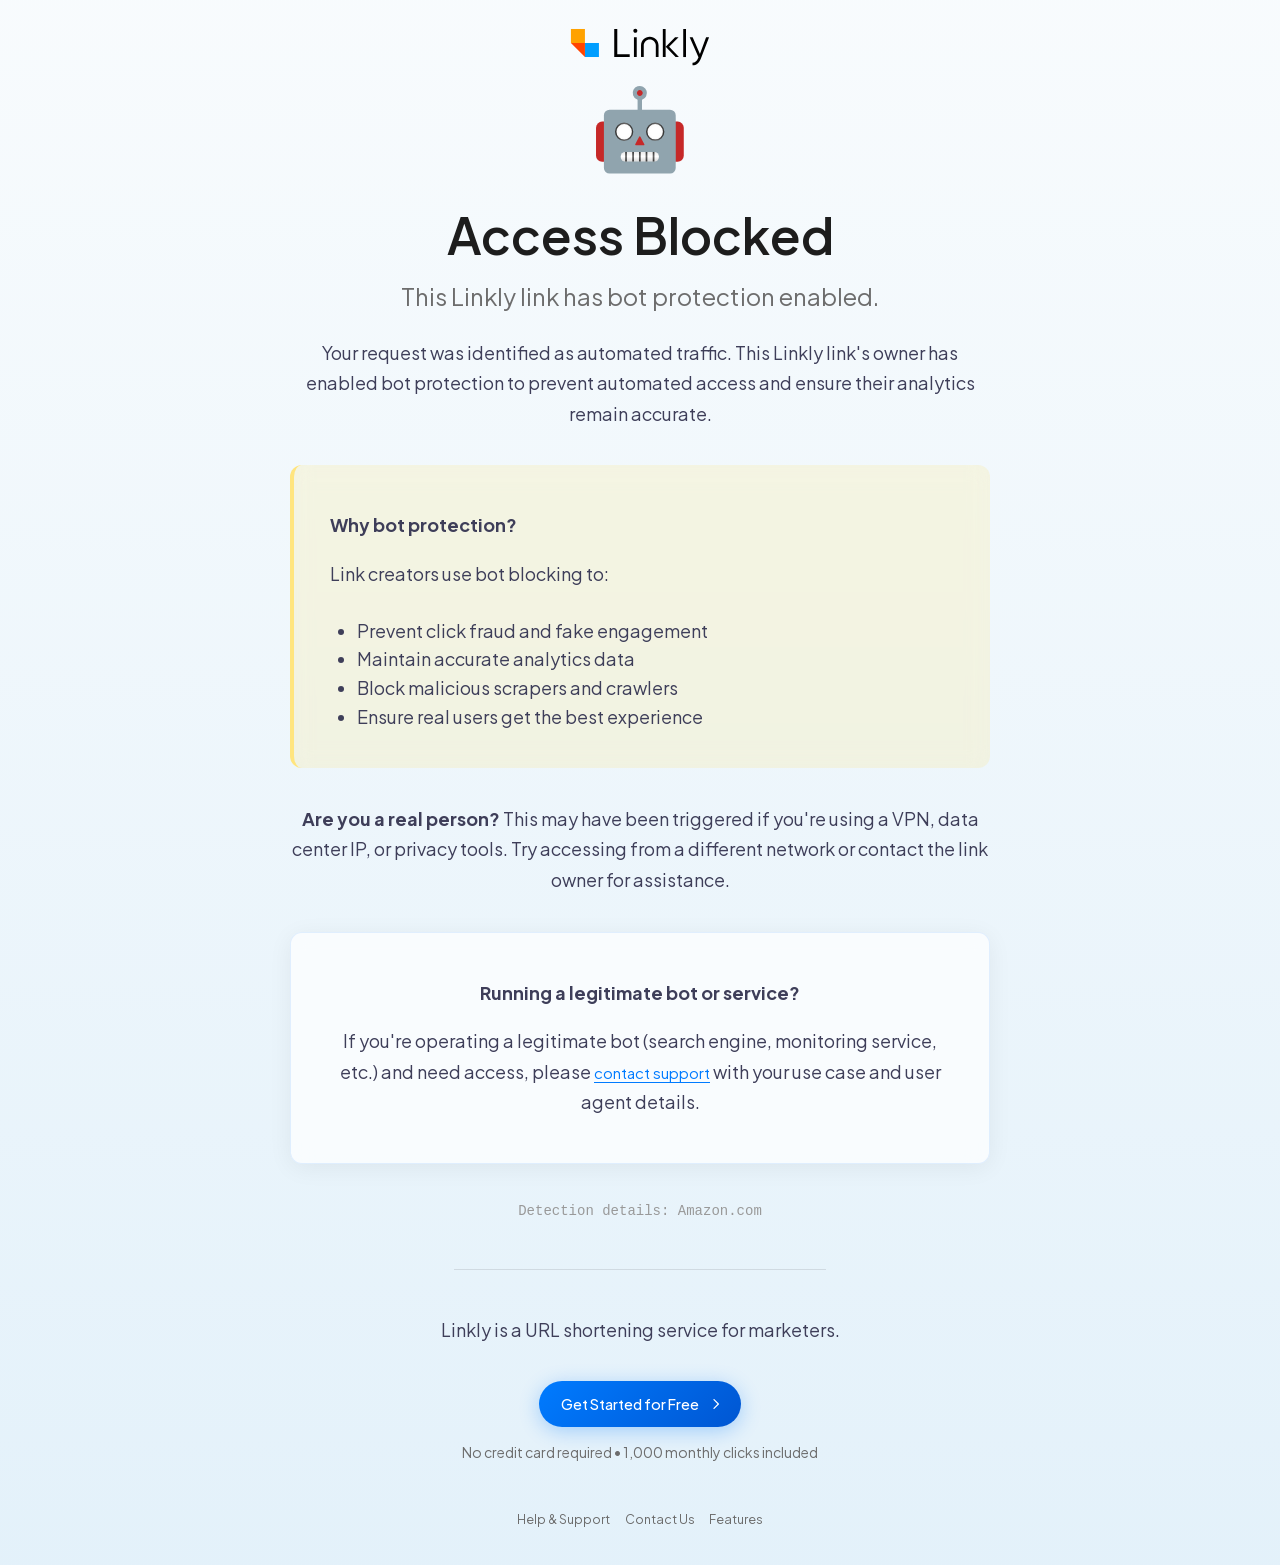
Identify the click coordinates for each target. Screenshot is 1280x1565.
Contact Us (661, 1526)
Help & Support (551, 1526)
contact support (652, 1071)
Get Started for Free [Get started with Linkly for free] (640, 1407)
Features (750, 1526)
